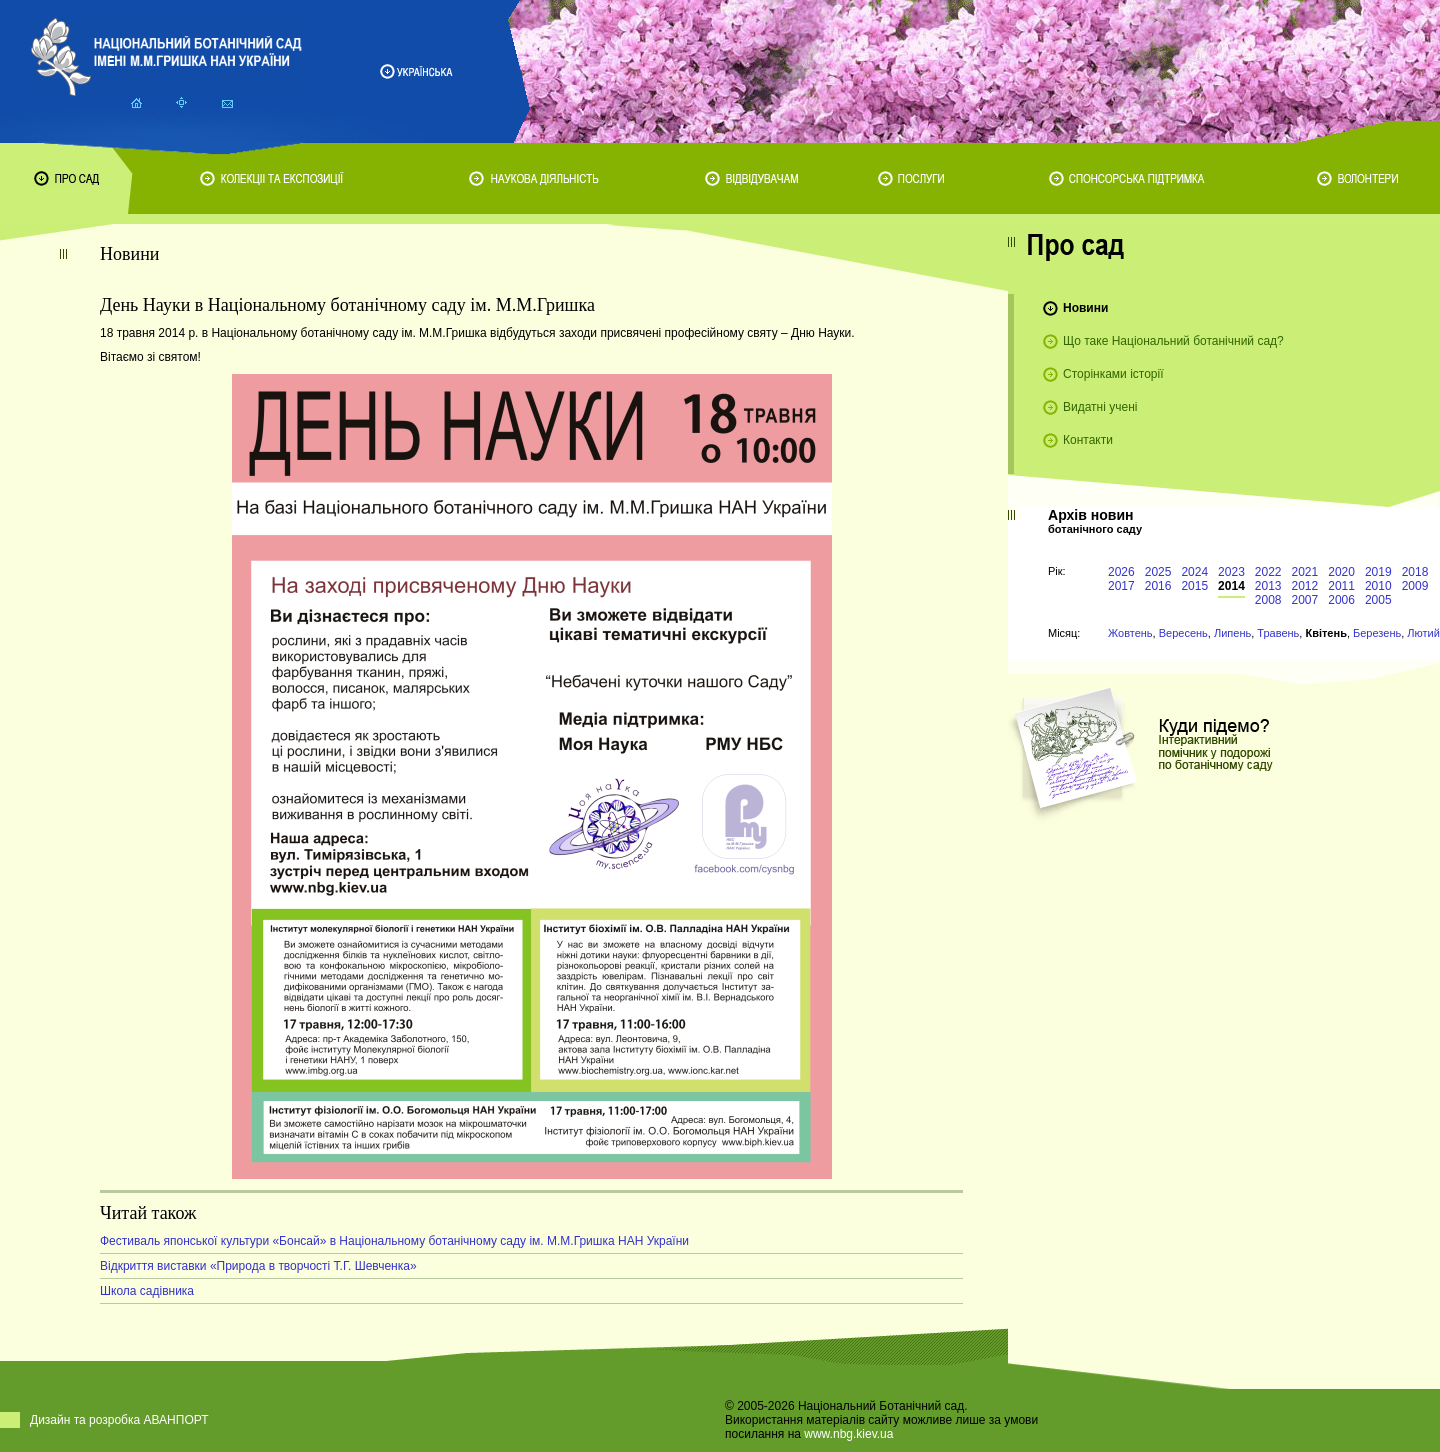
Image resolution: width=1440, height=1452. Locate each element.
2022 (1268, 572)
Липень (1232, 633)
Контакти (1088, 440)
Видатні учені (1100, 407)
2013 (1268, 586)
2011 (1341, 586)
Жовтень (1130, 633)
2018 (1415, 572)
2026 (1121, 572)
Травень (1278, 633)
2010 (1378, 586)
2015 (1194, 586)
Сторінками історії (1113, 374)
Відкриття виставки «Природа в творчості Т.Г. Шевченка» (258, 1266)
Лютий (1423, 633)
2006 (1341, 600)
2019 (1378, 572)
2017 (1121, 586)
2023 (1231, 572)
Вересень (1183, 633)
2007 (1305, 600)
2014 (1231, 586)
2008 (1268, 600)
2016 (1158, 586)
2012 (1305, 586)
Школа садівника (147, 1291)
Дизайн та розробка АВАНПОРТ (119, 1420)
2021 (1305, 572)
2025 (1158, 572)
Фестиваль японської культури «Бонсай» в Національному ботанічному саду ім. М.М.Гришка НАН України (394, 1241)
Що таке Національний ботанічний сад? (1173, 341)
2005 (1378, 600)
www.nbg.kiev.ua (848, 1434)
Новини (1085, 308)
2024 (1194, 572)
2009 (1415, 586)
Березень (1377, 633)
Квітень (1325, 633)
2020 (1341, 572)
